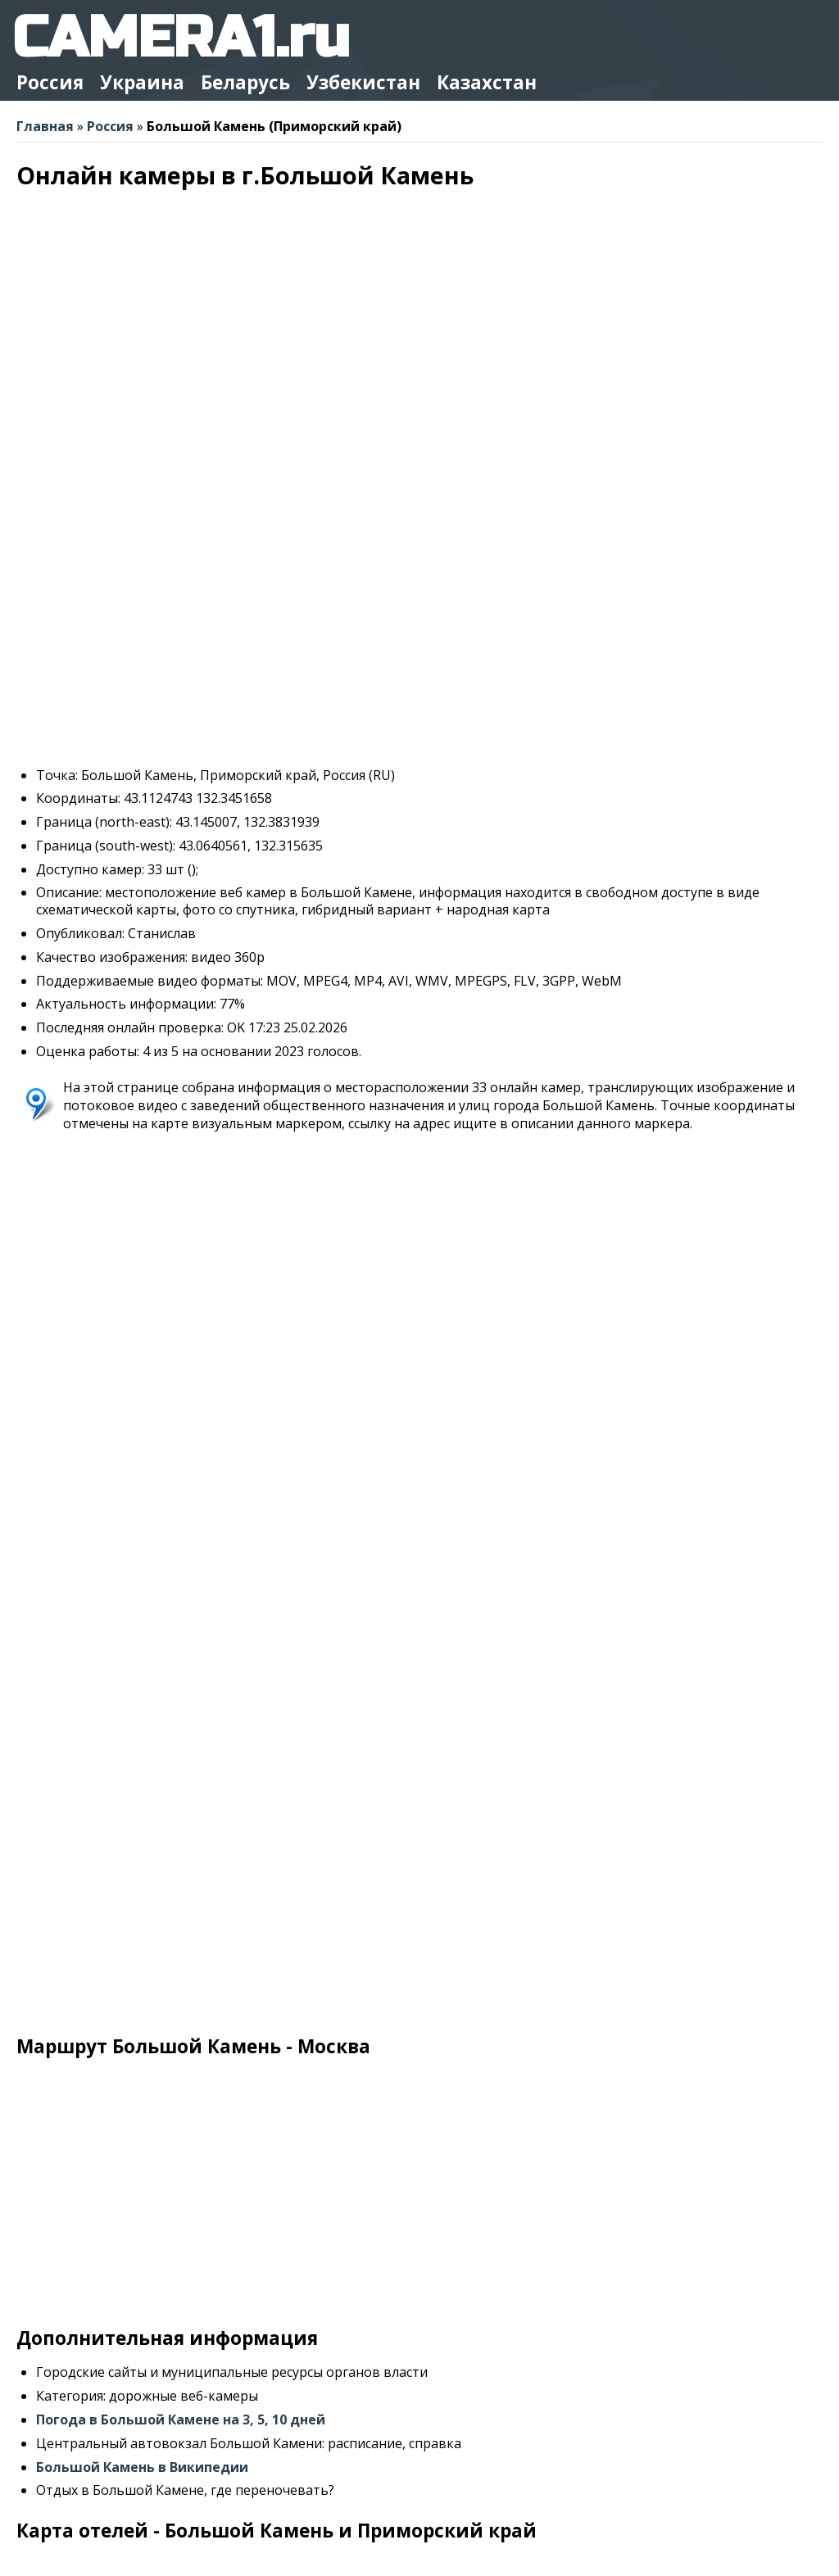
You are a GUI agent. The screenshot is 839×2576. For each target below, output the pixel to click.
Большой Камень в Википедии (142, 2467)
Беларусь (245, 82)
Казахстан (487, 82)
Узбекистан (363, 82)
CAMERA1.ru (180, 38)
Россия (50, 82)
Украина (142, 82)
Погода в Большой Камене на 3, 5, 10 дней (180, 2419)
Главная (45, 126)
